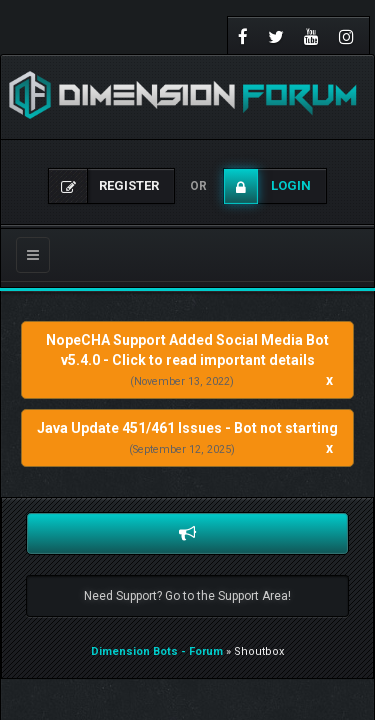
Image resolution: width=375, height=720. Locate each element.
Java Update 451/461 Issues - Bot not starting (187, 428)
